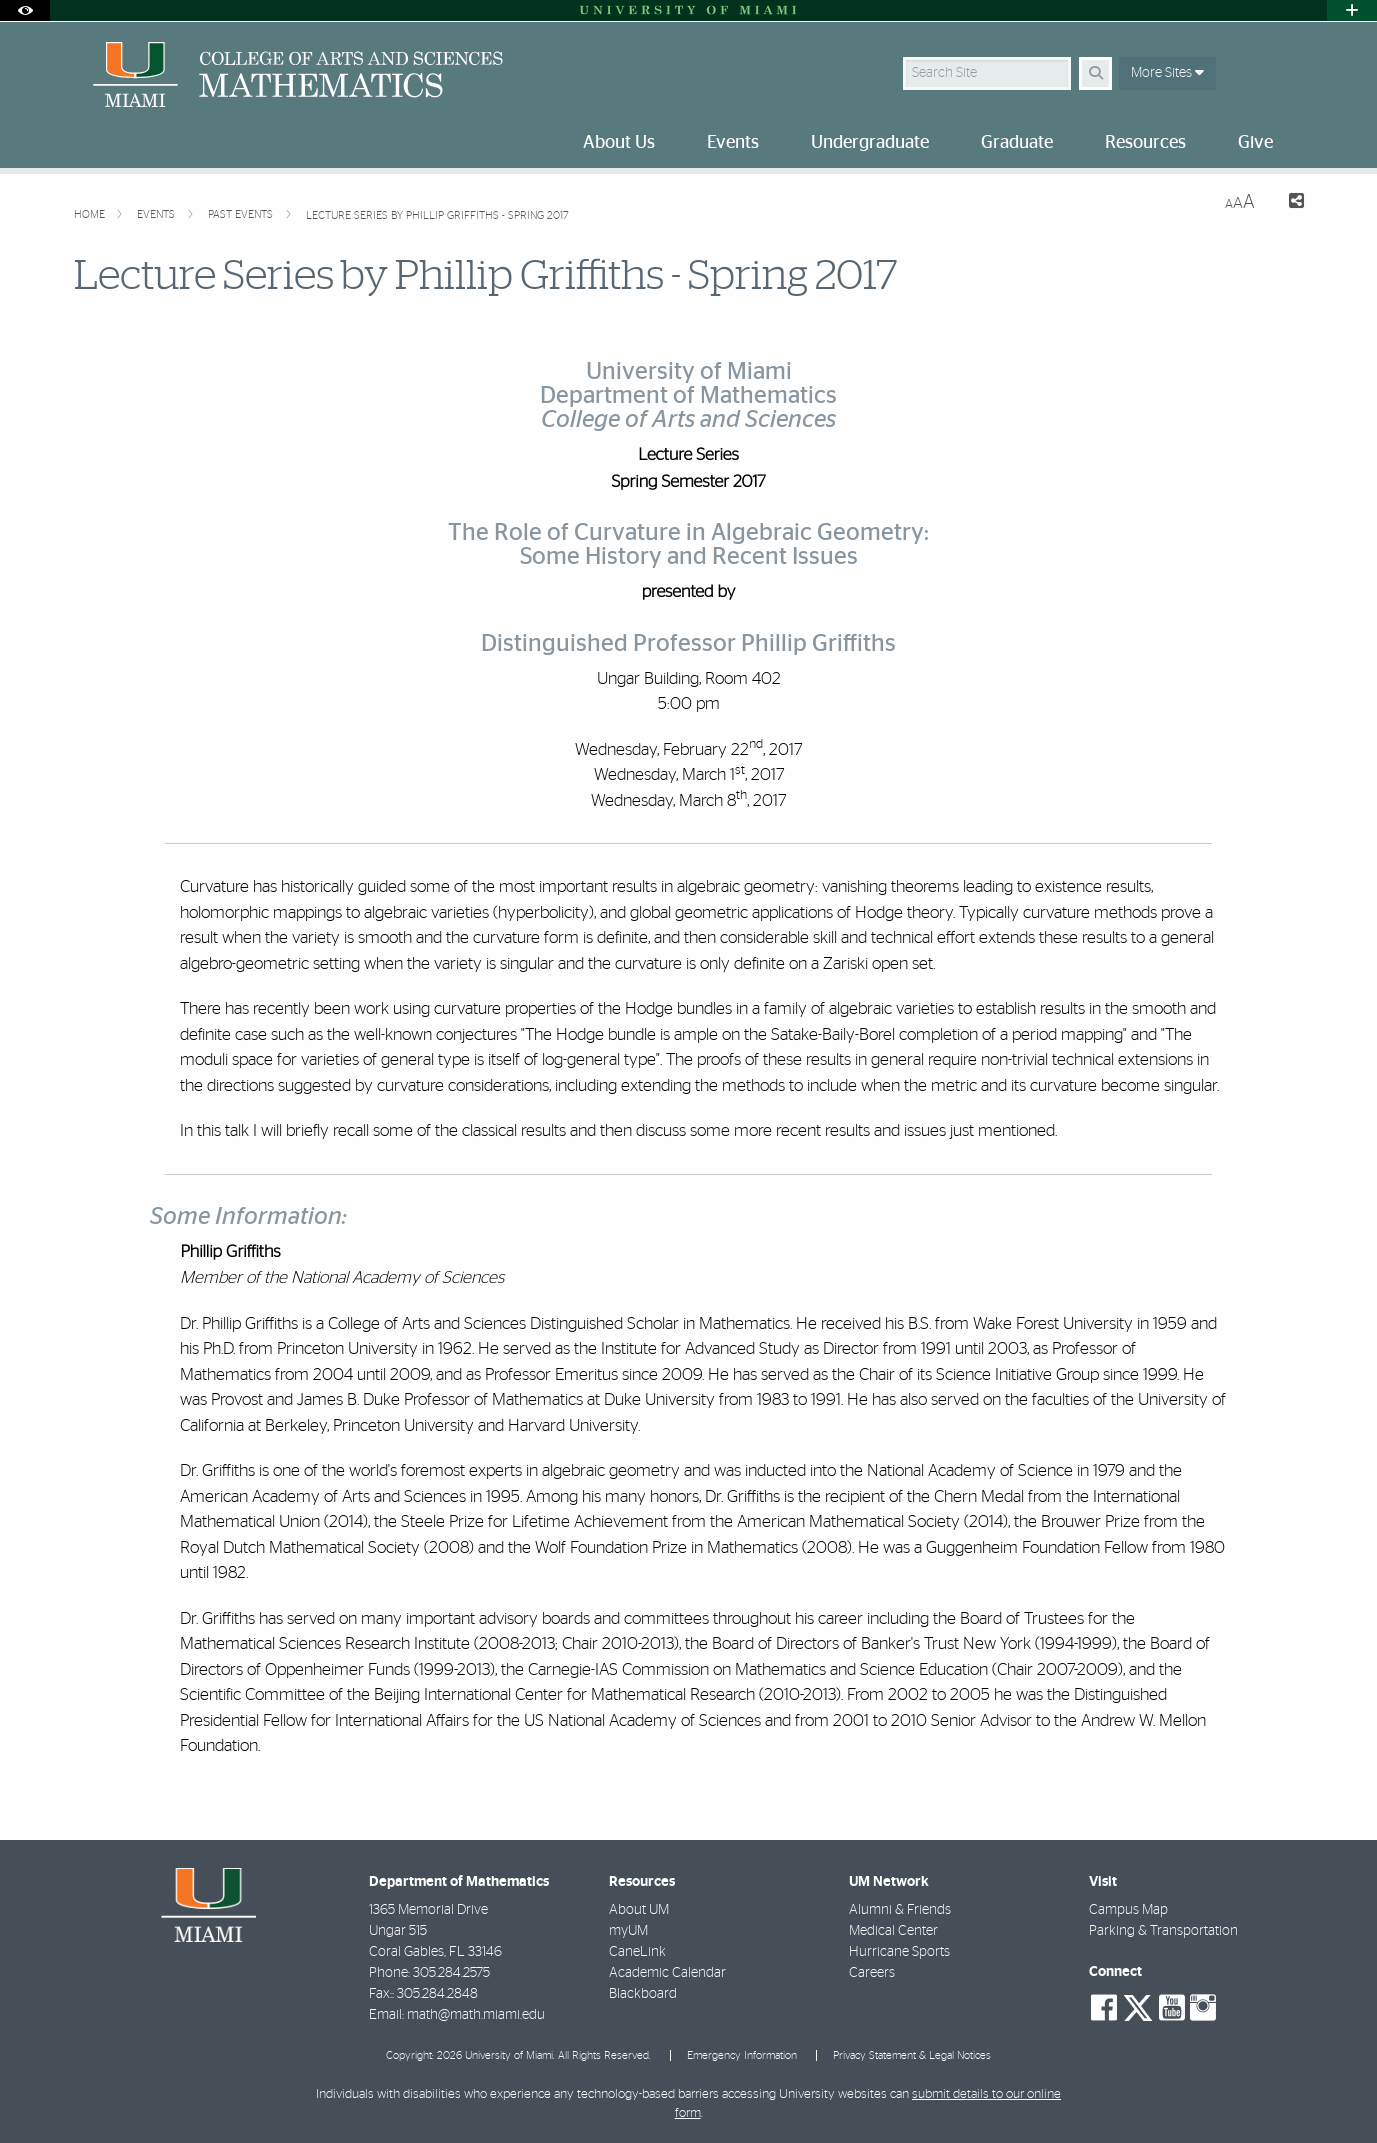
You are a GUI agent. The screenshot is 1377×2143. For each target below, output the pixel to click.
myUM (628, 1931)
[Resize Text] (1240, 202)
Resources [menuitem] (1145, 143)
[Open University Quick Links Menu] (1352, 10)
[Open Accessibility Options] (25, 10)
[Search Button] (1095, 73)
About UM (639, 1910)
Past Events (242, 214)
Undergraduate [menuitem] (870, 143)
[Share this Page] (1287, 203)
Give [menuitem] (1255, 143)
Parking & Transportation (1163, 1931)
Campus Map (1128, 1910)
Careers (872, 1973)
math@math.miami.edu (476, 2015)
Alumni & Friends (900, 1910)
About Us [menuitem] (619, 143)
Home (91, 214)
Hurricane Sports (899, 1952)
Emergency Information (742, 2055)
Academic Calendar (667, 1973)
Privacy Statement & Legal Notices (912, 2055)
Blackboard (643, 1994)
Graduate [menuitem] (1017, 143)
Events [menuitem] (733, 143)
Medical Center (893, 1931)
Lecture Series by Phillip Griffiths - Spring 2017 (437, 215)
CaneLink (637, 1952)
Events (157, 214)
